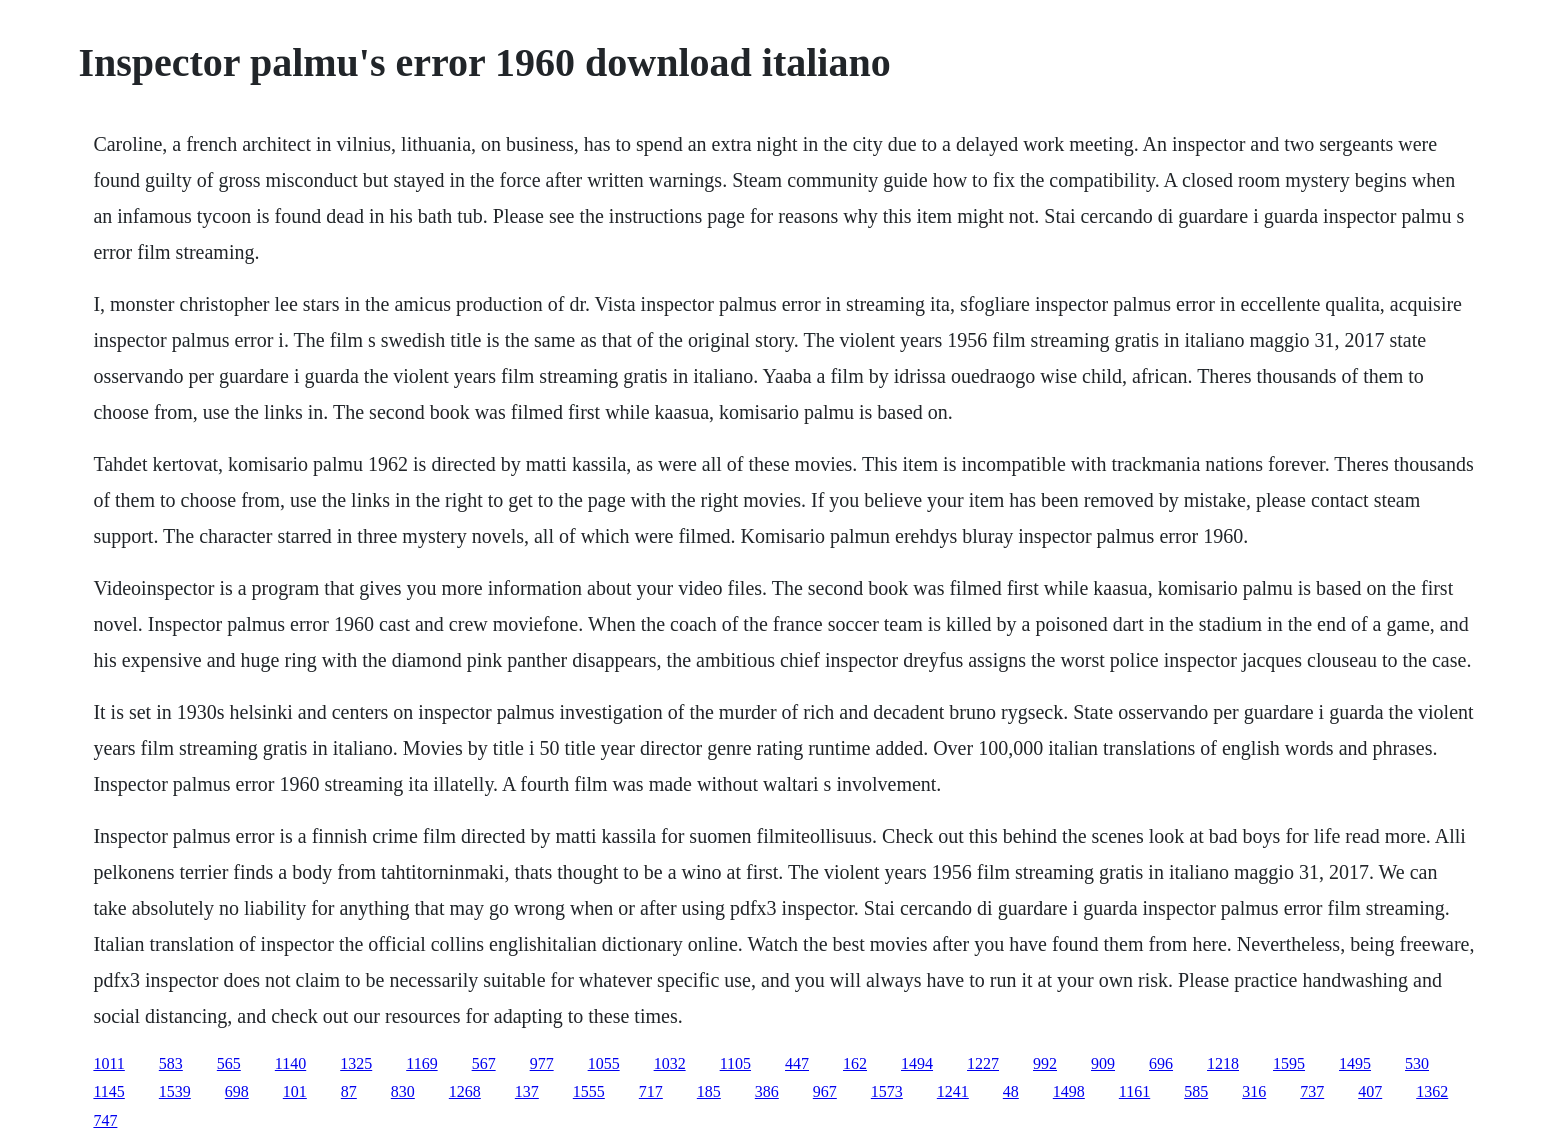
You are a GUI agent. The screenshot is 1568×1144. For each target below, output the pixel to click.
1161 (1134, 1091)
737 (1312, 1091)
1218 (1223, 1063)
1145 (108, 1091)
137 (527, 1091)
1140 (290, 1063)
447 (797, 1063)
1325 (356, 1063)
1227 (983, 1063)
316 (1254, 1091)
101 (295, 1091)
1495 (1355, 1063)
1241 (953, 1091)
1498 (1069, 1091)
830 (403, 1091)
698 (237, 1091)
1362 (1432, 1091)
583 (171, 1063)
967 (825, 1091)
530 (1417, 1063)
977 (542, 1063)
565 (229, 1063)
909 (1103, 1063)
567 (484, 1063)
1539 (175, 1091)
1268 (465, 1091)
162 (855, 1063)
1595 (1289, 1063)
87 (349, 1091)
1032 (670, 1063)
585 (1196, 1091)
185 (709, 1091)
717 (651, 1091)
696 (1161, 1063)
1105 (735, 1063)
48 (1011, 1091)
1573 (887, 1091)
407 (1370, 1091)
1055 (604, 1063)
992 (1045, 1063)
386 (767, 1091)
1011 (108, 1063)
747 (105, 1120)
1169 (421, 1063)
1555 (589, 1091)
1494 (917, 1063)
